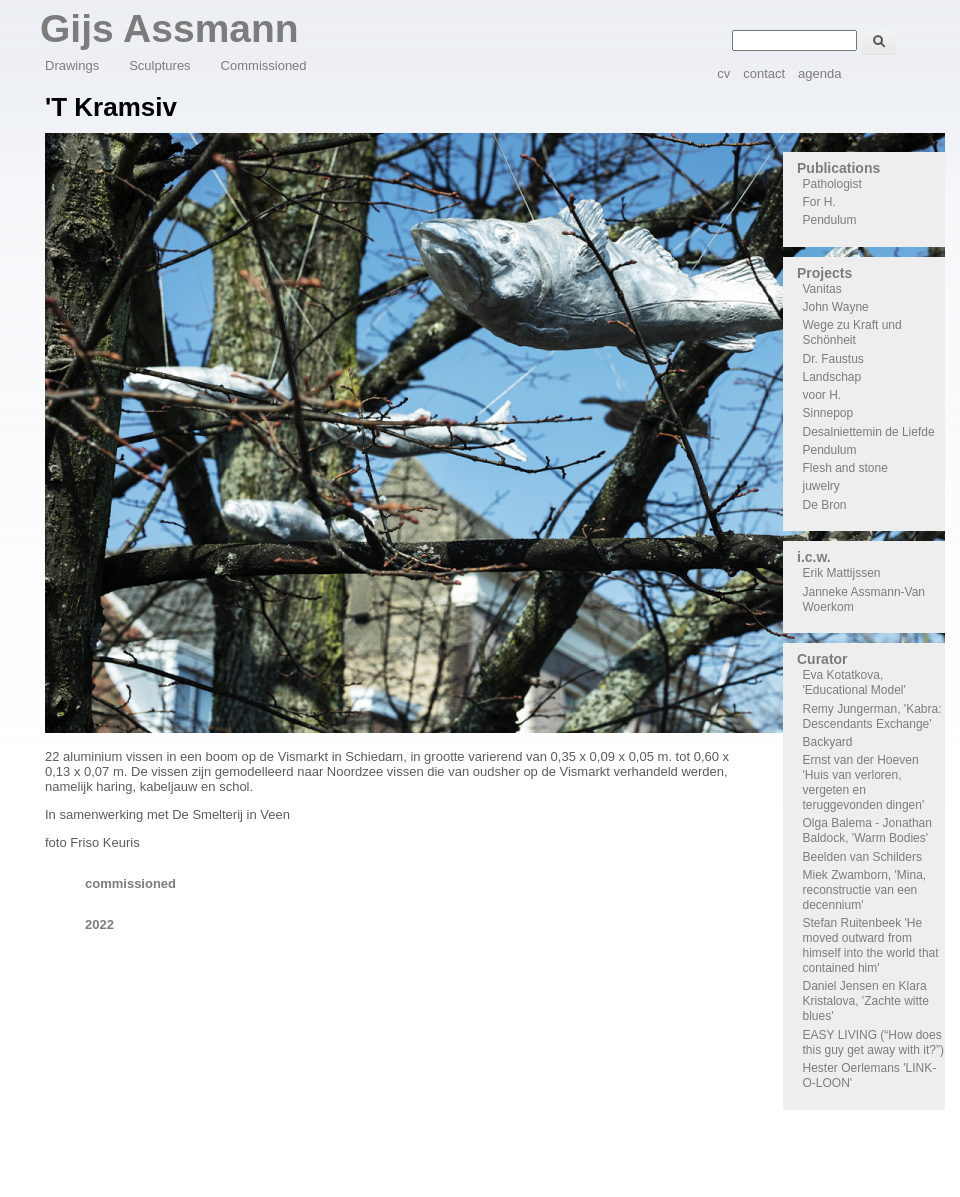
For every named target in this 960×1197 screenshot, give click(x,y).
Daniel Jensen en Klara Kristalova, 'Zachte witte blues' (866, 1001)
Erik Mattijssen (842, 573)
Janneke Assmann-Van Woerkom (864, 599)
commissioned (130, 883)
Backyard (828, 742)
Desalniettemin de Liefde (869, 432)
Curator (822, 659)
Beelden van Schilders (862, 857)
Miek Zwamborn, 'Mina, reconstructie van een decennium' (865, 890)
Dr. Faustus (833, 359)
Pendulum (830, 220)
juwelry (821, 486)
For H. (819, 202)
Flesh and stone (845, 468)
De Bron (825, 505)
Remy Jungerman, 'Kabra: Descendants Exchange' (872, 716)
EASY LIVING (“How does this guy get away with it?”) (873, 1042)
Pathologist (832, 184)
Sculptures (159, 65)
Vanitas (822, 289)
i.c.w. (814, 557)
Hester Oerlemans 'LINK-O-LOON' (870, 1075)
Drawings (72, 65)
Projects (824, 273)
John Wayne (836, 307)
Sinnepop (828, 413)
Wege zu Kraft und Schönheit (852, 332)
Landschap (832, 377)
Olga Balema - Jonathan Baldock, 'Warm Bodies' (867, 830)
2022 (99, 924)
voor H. (822, 395)
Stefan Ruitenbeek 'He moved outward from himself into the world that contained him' (871, 945)
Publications (838, 168)
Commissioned (264, 65)
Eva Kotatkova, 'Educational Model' (854, 682)
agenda (819, 73)
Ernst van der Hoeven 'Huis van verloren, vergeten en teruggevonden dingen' (864, 782)
